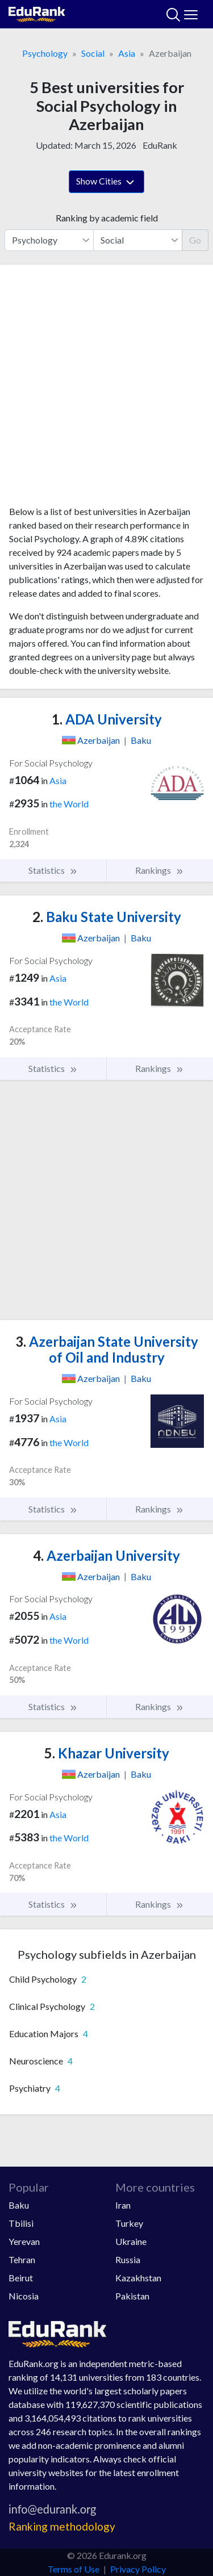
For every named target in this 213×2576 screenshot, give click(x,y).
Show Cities (106, 182)
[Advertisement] (106, 389)
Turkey (129, 2223)
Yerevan (24, 2241)
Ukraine (131, 2241)
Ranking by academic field (107, 217)
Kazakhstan (138, 2277)
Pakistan (132, 2295)
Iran (123, 2205)
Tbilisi (21, 2223)
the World (69, 803)
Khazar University (106, 1753)
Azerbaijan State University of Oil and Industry (106, 1349)
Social (93, 53)
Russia (127, 2259)
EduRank (160, 145)
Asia (126, 53)
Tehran (22, 2259)
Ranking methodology (62, 2526)
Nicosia (24, 2295)
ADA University (107, 719)
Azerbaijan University (106, 1555)
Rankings (159, 870)
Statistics (53, 870)
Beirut (21, 2277)
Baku (19, 2205)
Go (195, 239)
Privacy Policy (138, 2569)
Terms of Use (73, 2569)
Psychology (45, 53)
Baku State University (106, 916)
